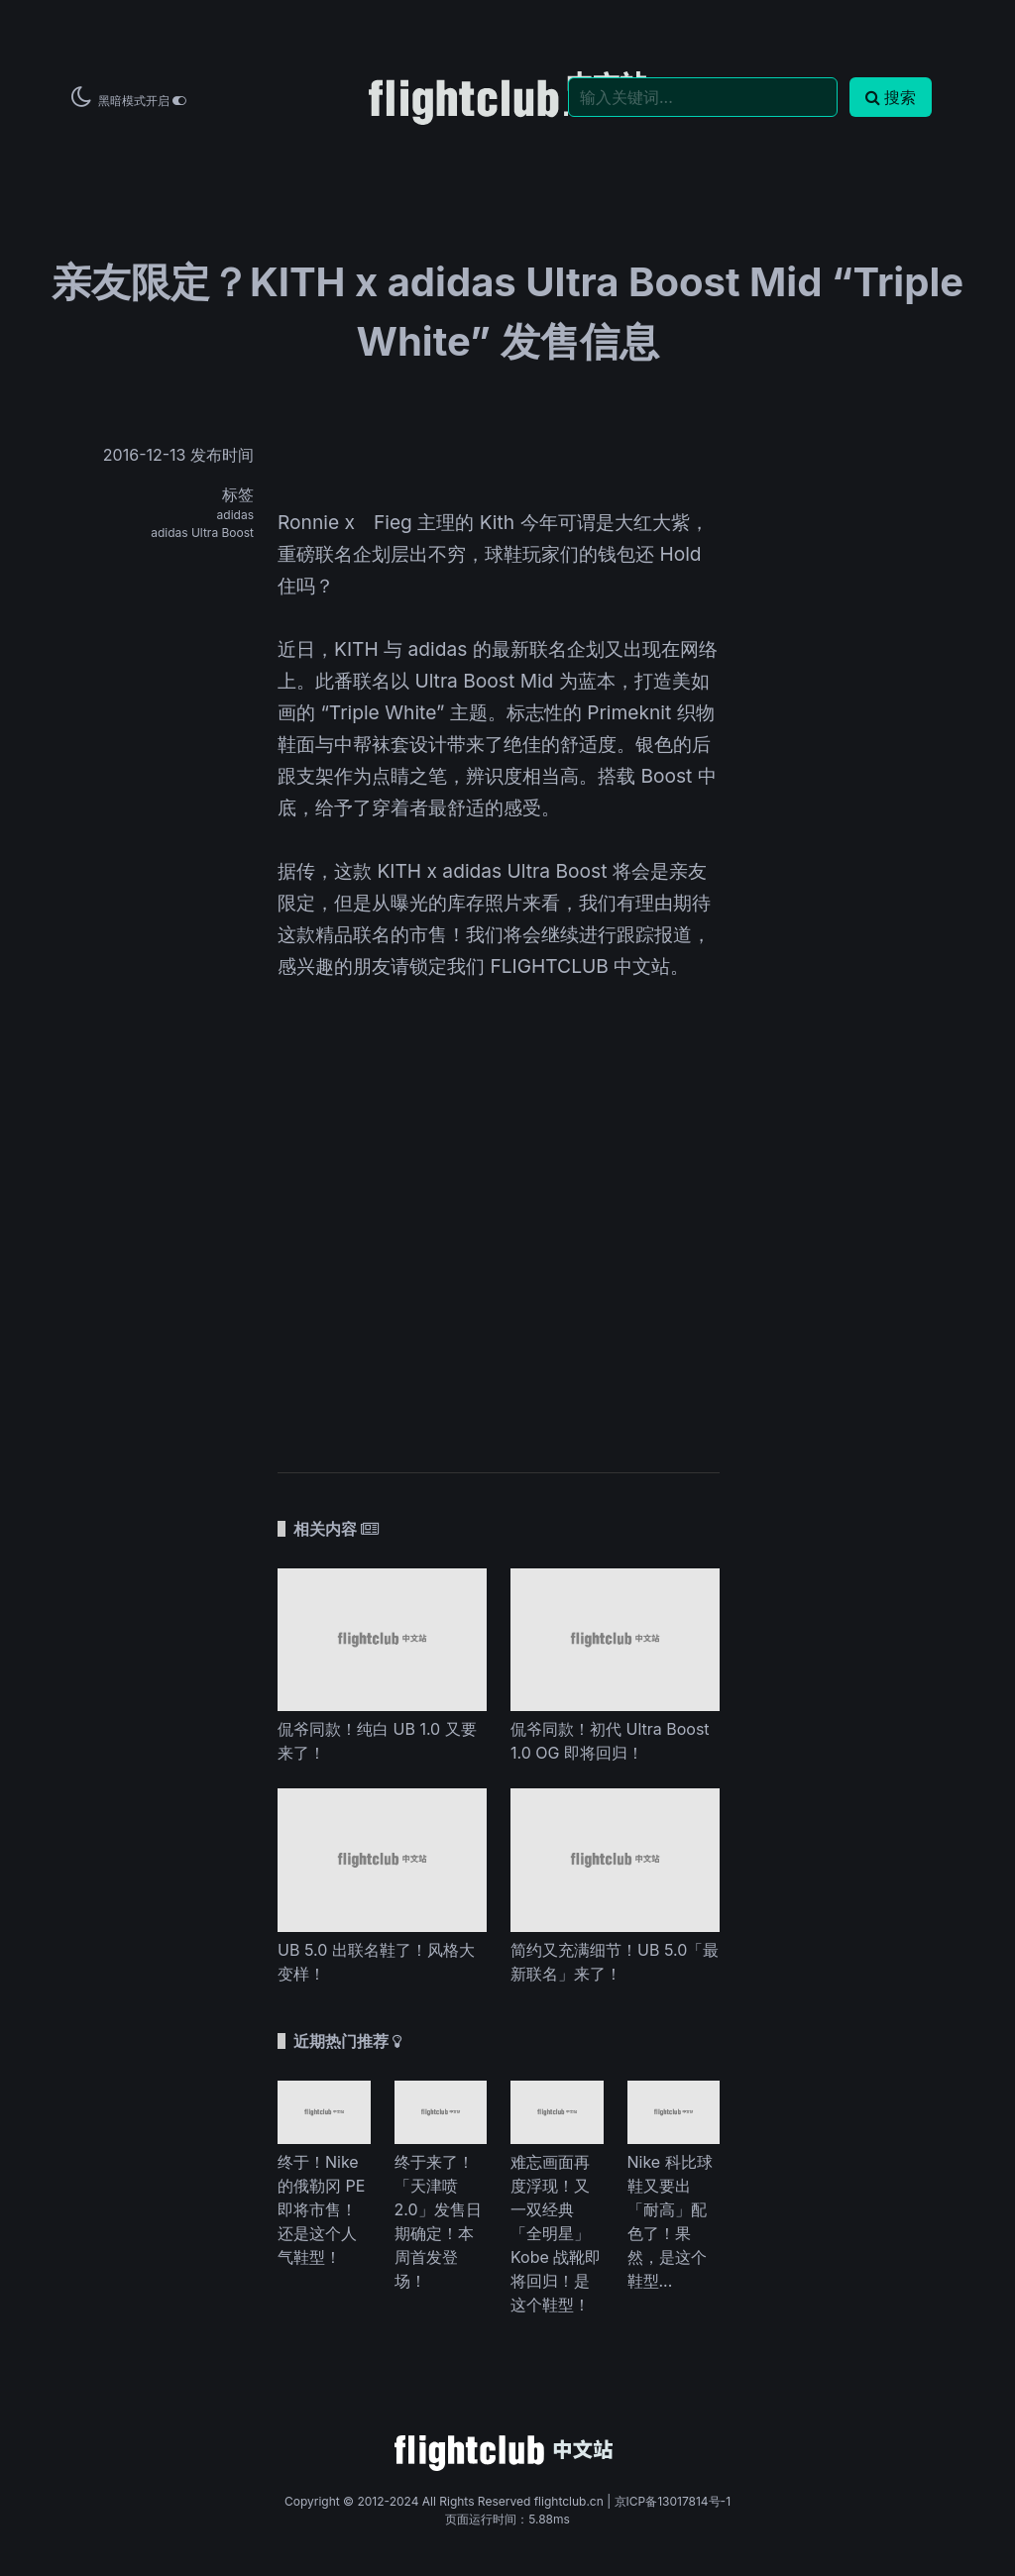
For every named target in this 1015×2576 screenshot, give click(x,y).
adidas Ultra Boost (202, 532)
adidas (235, 514)
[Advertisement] (499, 1244)
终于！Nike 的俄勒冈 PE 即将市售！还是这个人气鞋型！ (321, 2209)
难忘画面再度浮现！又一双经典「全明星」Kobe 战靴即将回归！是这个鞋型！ (555, 2233)
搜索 (890, 97)
